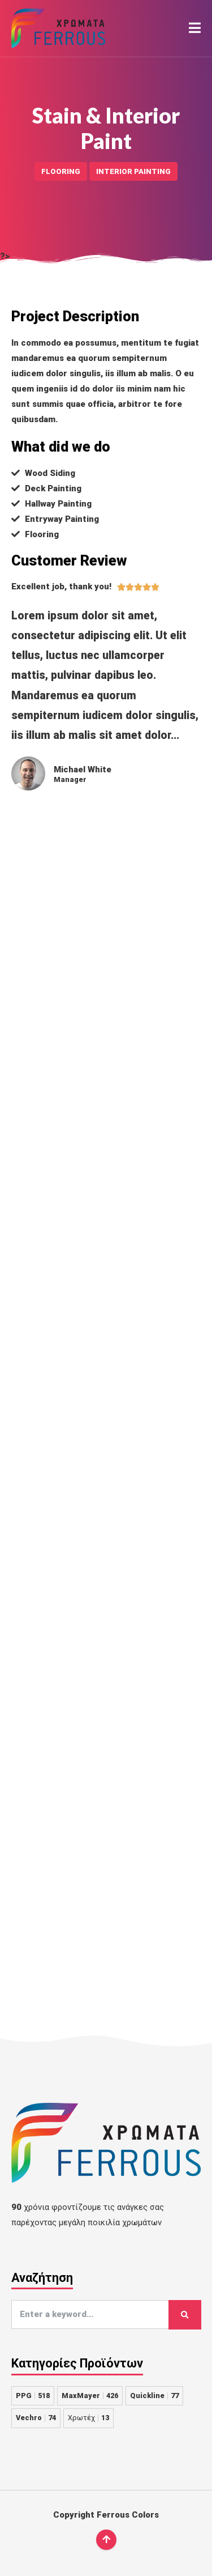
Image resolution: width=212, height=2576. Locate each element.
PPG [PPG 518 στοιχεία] (33, 2395)
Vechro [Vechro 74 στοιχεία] (36, 2417)
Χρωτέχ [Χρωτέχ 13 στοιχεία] (88, 2417)
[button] (195, 28)
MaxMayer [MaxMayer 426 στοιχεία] (90, 2395)
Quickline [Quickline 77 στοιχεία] (154, 2395)
